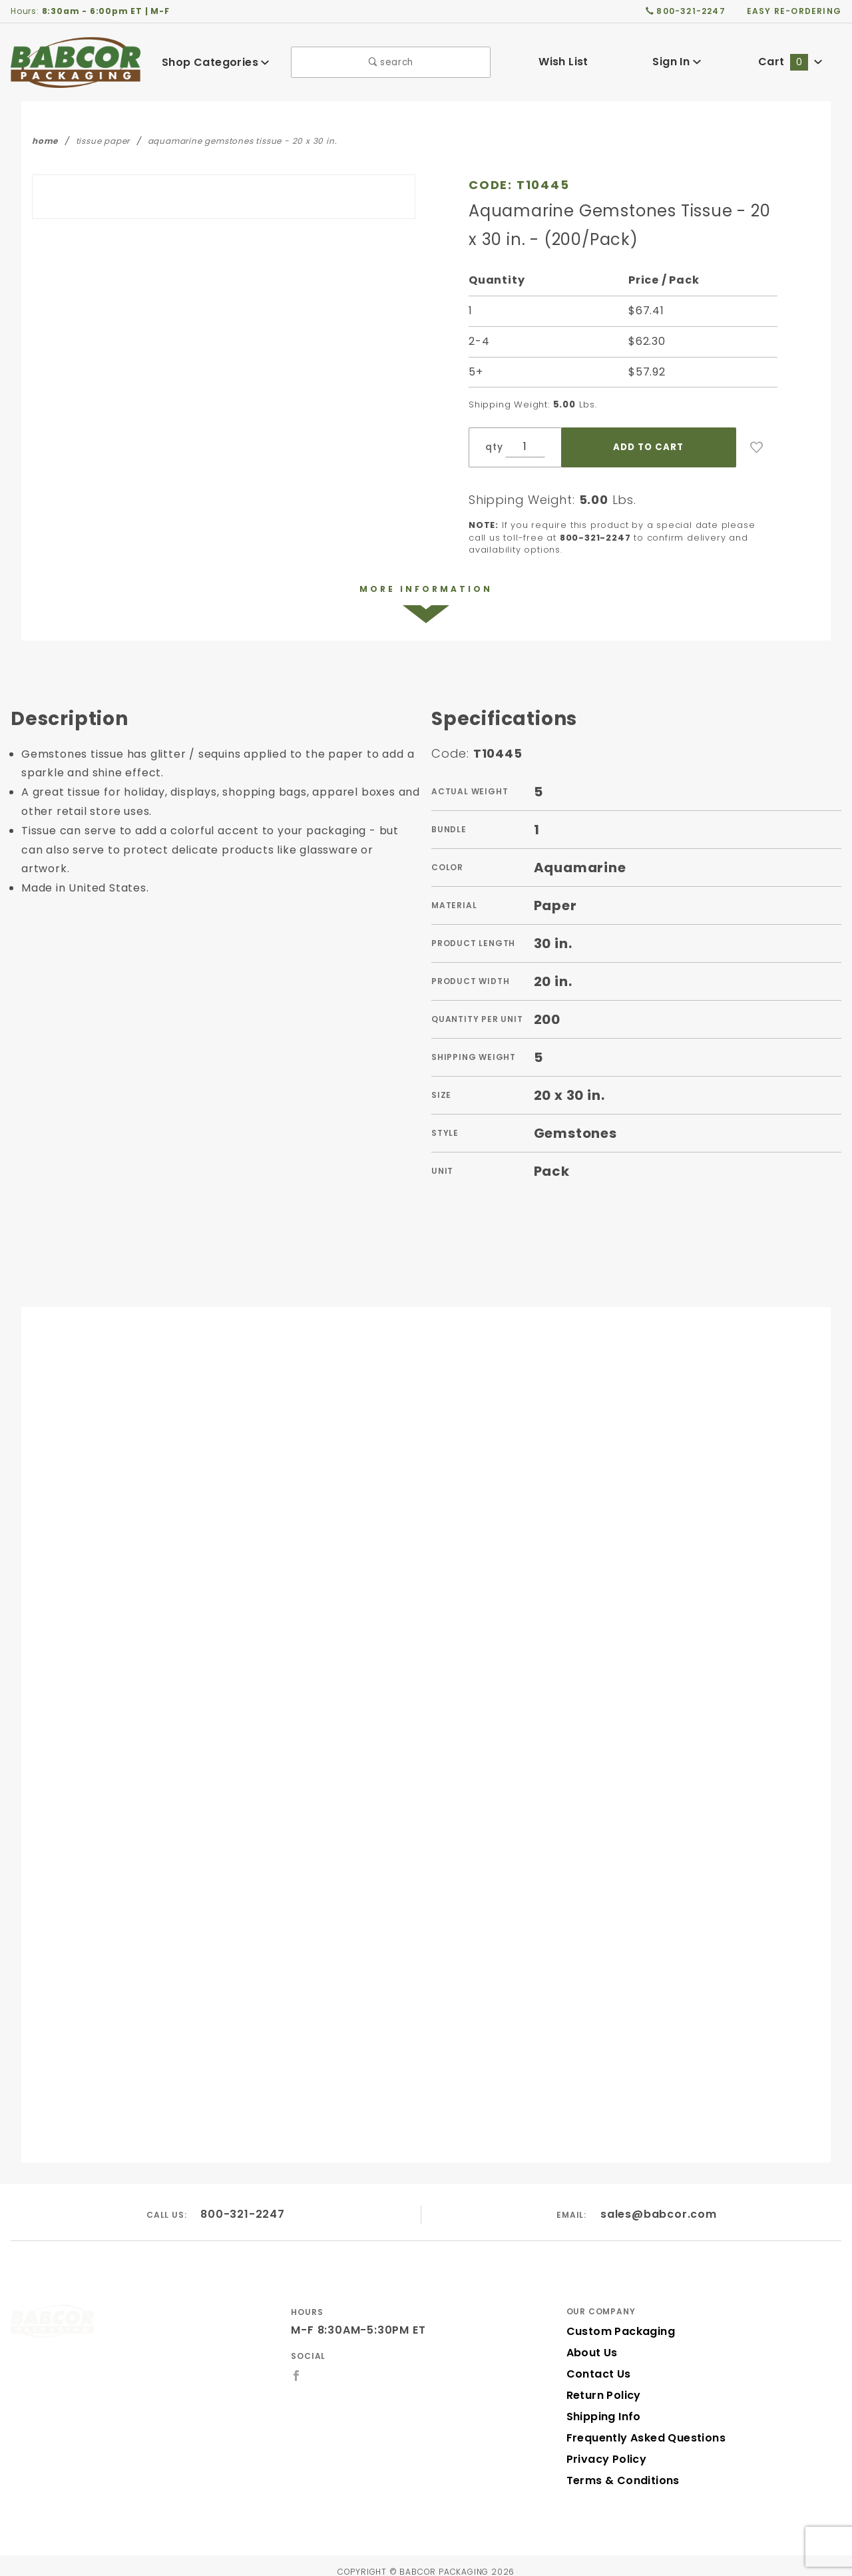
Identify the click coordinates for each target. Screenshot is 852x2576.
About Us (591, 2340)
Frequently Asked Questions (642, 2426)
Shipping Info (602, 2404)
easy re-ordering (794, 10)
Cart (790, 61)
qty (492, 447)
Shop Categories (216, 62)
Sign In (676, 61)
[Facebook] (296, 2364)
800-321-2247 (243, 2202)
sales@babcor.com (659, 2202)
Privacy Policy (604, 2447)
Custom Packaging (616, 2319)
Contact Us (595, 2362)
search (391, 62)
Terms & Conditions (619, 2468)
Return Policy (602, 2383)
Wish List (563, 61)
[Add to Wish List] (756, 447)
